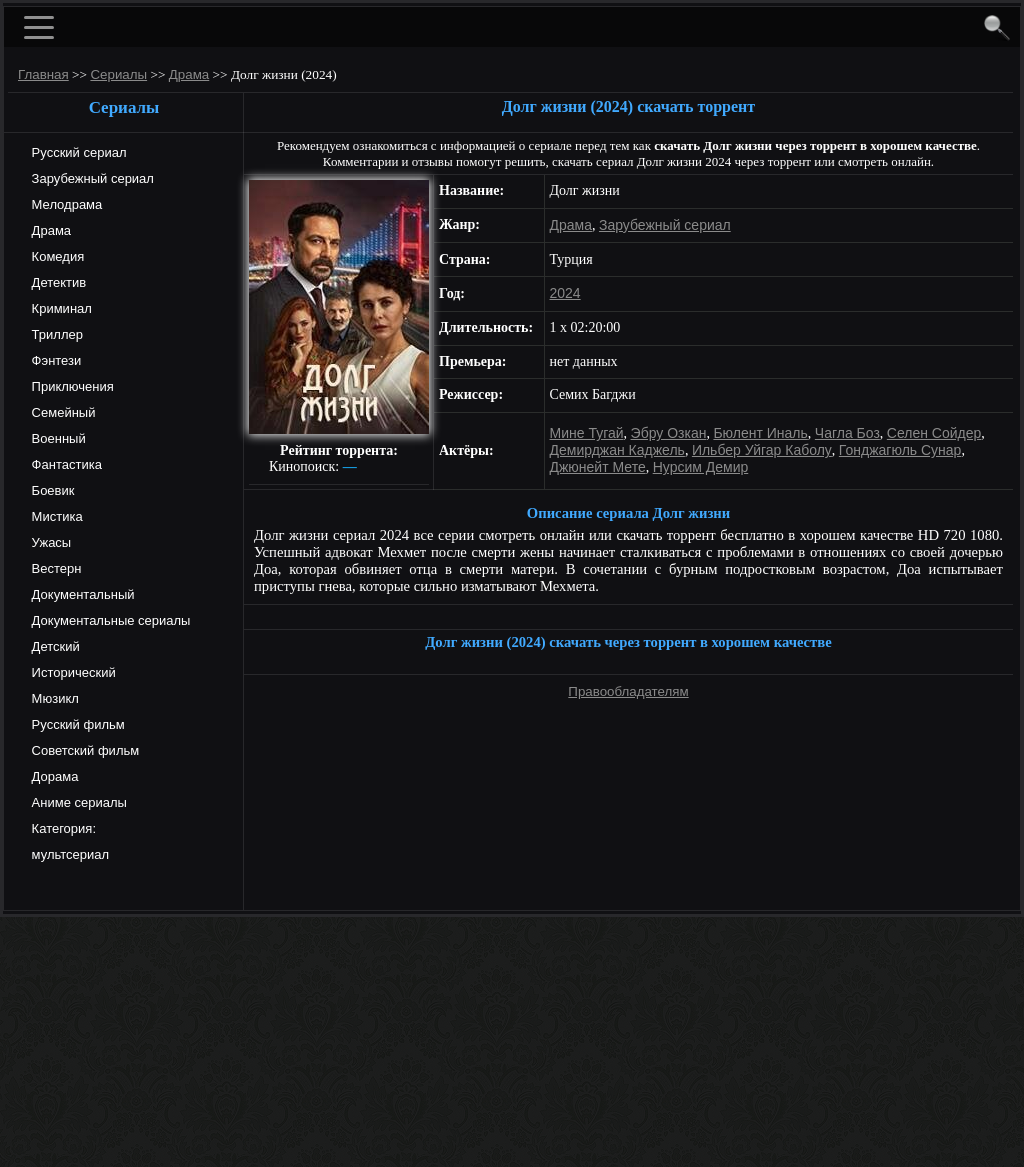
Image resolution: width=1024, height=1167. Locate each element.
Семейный (61, 412)
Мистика (55, 516)
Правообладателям (628, 691)
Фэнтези (54, 360)
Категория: (62, 828)
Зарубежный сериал (91, 178)
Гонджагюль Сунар (900, 450)
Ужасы (49, 542)
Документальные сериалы (109, 620)
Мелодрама (65, 204)
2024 (565, 293)
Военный (57, 438)
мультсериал (68, 854)
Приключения (71, 386)
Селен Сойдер (934, 433)
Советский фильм (83, 750)
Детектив (57, 282)
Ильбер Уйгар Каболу (762, 450)
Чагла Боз (847, 433)
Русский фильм (76, 724)
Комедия (56, 256)
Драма (49, 230)
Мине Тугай (587, 433)
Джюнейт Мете (598, 467)
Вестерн (54, 568)
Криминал (60, 308)
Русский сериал (77, 152)
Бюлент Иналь (760, 433)
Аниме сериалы (77, 802)
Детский (54, 646)
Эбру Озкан (669, 433)
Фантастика (65, 464)
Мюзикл (53, 698)
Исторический (72, 672)
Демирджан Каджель (617, 450)
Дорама (53, 776)
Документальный (81, 594)
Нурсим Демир (701, 467)
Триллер (55, 334)
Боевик (51, 490)
